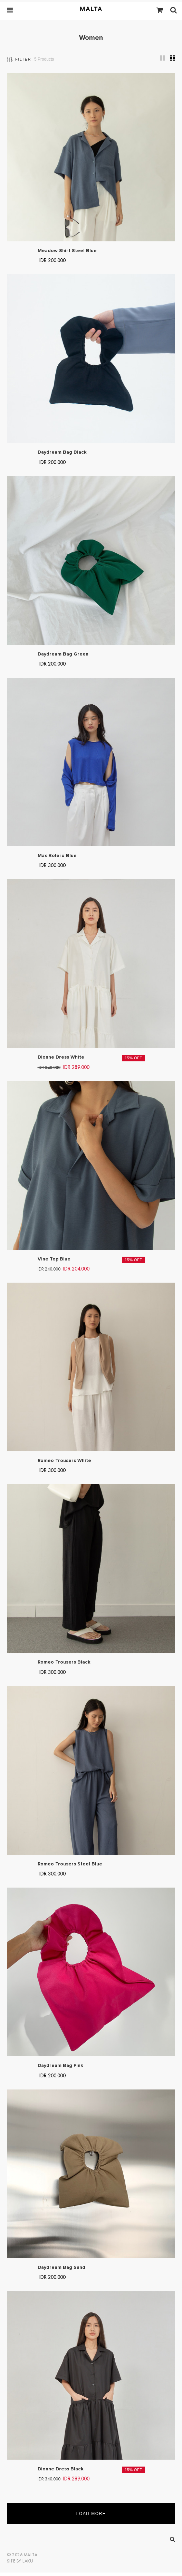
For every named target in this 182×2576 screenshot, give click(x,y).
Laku (27, 2561)
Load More (91, 2513)
